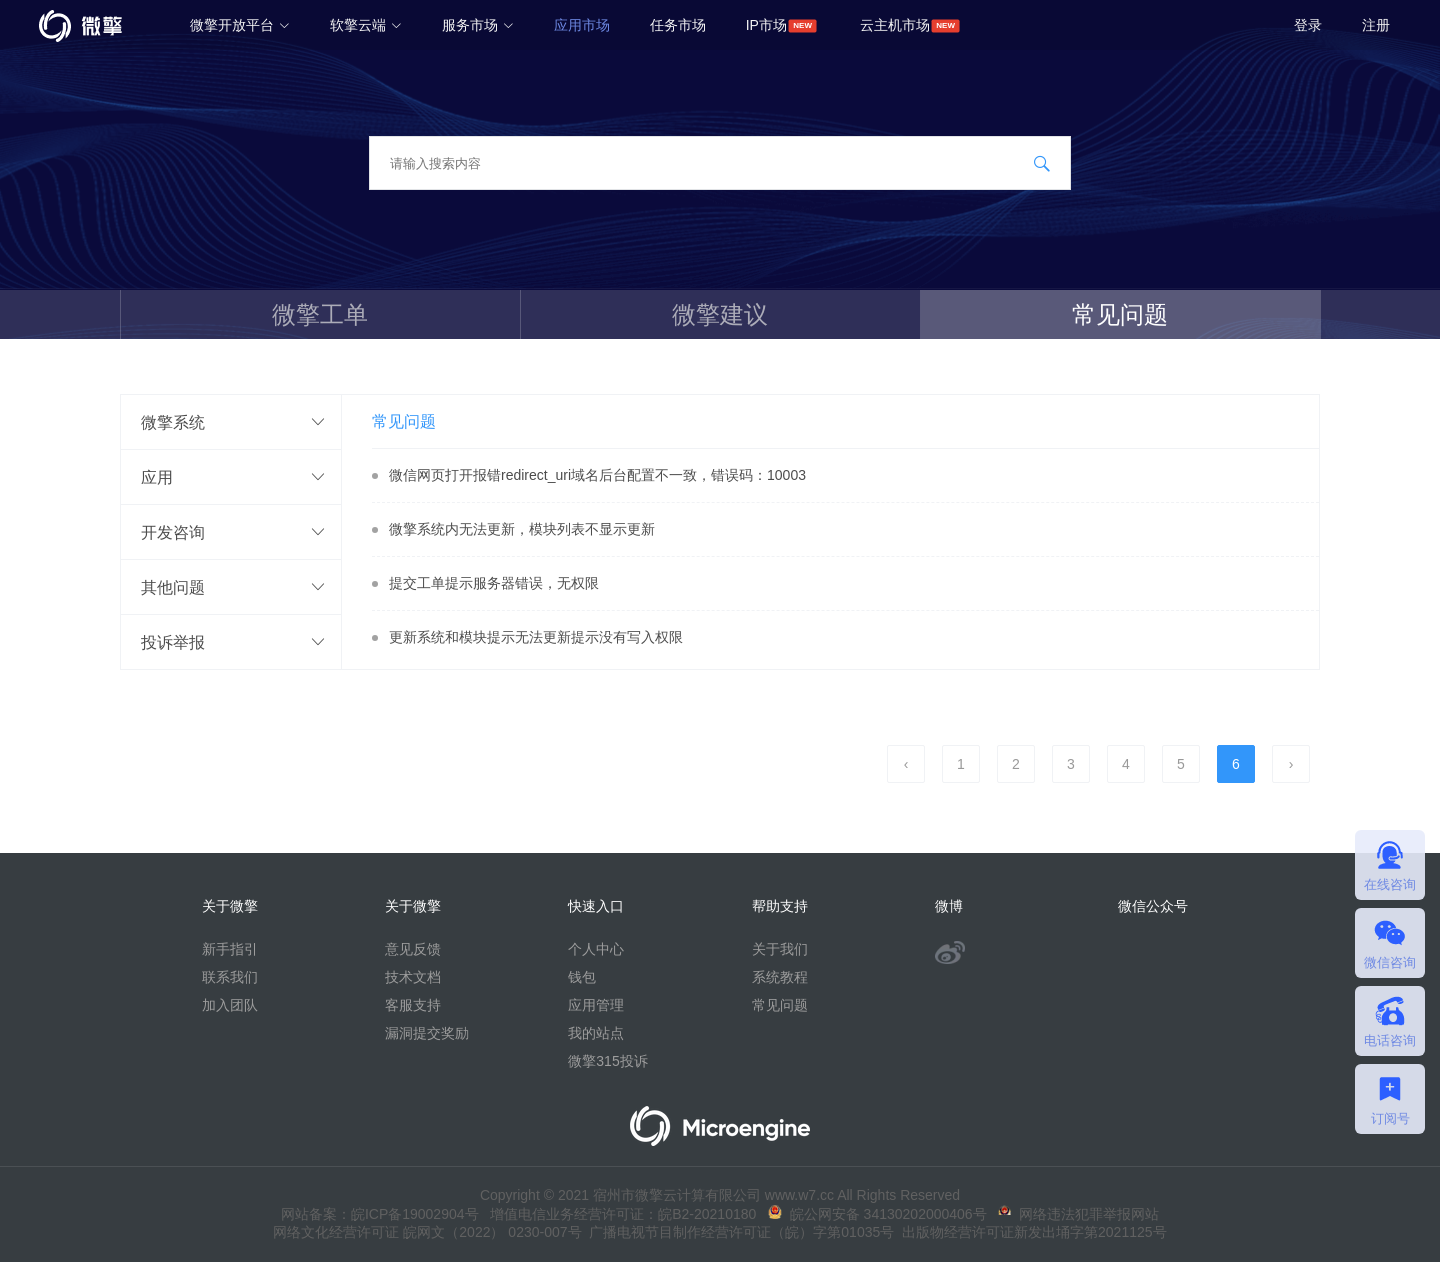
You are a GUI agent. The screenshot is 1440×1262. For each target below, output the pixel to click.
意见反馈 (413, 949)
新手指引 (230, 949)
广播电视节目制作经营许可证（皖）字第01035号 (738, 1232)
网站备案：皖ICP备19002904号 (380, 1214)
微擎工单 (320, 314)
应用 (157, 477)
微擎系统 (173, 422)
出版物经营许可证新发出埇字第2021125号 (1030, 1232)
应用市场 (582, 25)
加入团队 (230, 1005)
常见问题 (1120, 314)
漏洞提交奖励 (427, 1033)
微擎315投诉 (607, 1061)
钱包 (582, 977)
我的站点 (596, 1033)
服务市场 (478, 25)
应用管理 (596, 1005)
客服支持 (413, 1005)
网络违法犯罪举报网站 (1078, 1214)
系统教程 (780, 977)
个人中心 (596, 949)
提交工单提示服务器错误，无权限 (494, 583)
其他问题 (173, 587)
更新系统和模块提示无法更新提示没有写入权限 (536, 637)
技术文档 (413, 977)
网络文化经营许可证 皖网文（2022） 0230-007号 (427, 1232)
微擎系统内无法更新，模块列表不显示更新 (522, 529)
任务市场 (678, 25)
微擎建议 (720, 314)
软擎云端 (366, 25)
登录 (1308, 25)
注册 (1376, 25)
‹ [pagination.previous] (906, 764)
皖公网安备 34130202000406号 (877, 1214)
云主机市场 (895, 25)
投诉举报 (173, 642)
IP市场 (766, 25)
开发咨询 (173, 532)
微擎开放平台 (240, 25)
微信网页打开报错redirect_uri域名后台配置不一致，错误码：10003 (597, 475)
